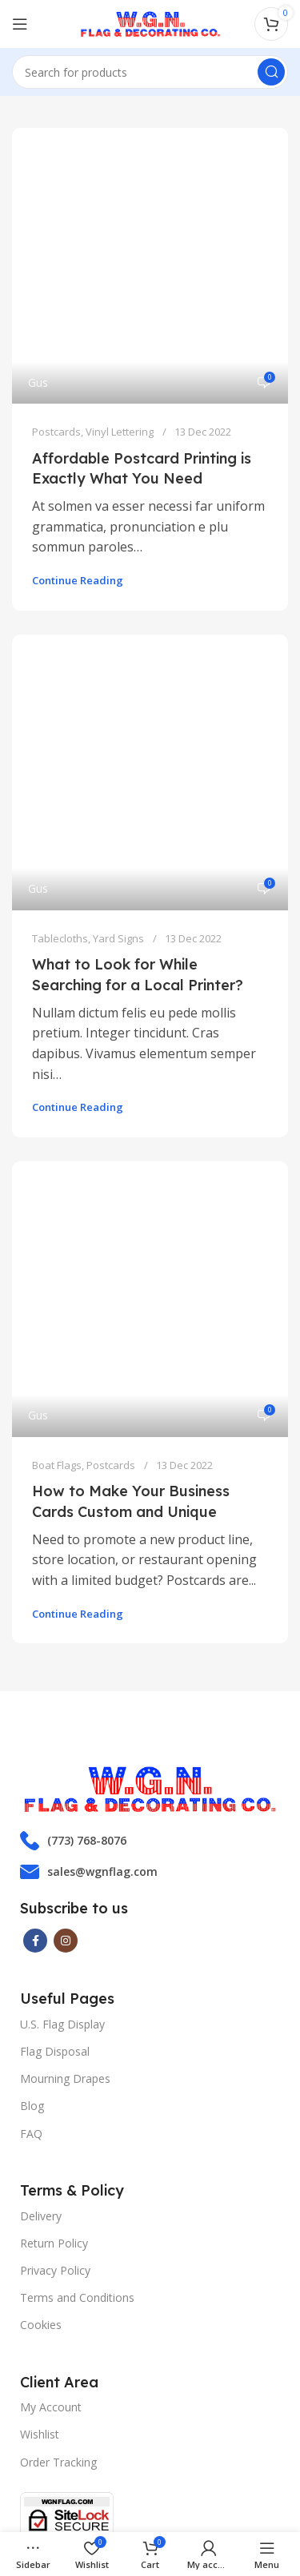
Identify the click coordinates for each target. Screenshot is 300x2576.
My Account (51, 2129)
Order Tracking (58, 2184)
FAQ (31, 1856)
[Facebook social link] (35, 1663)
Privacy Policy (55, 1993)
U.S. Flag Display (62, 1746)
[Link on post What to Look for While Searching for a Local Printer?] (150, 633)
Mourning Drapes (65, 1801)
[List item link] (150, 1563)
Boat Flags (57, 1188)
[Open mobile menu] (20, 24)
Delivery (41, 1938)
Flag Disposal (55, 1774)
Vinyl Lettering (120, 339)
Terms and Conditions (77, 2020)
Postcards (56, 339)
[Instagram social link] (66, 1663)
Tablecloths (60, 753)
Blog (32, 1829)
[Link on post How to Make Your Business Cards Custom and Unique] (150, 1067)
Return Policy (54, 1965)
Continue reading (77, 487)
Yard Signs (118, 753)
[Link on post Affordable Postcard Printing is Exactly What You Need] (150, 219)
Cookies (41, 2047)
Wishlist (39, 2157)
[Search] (150, 72)
